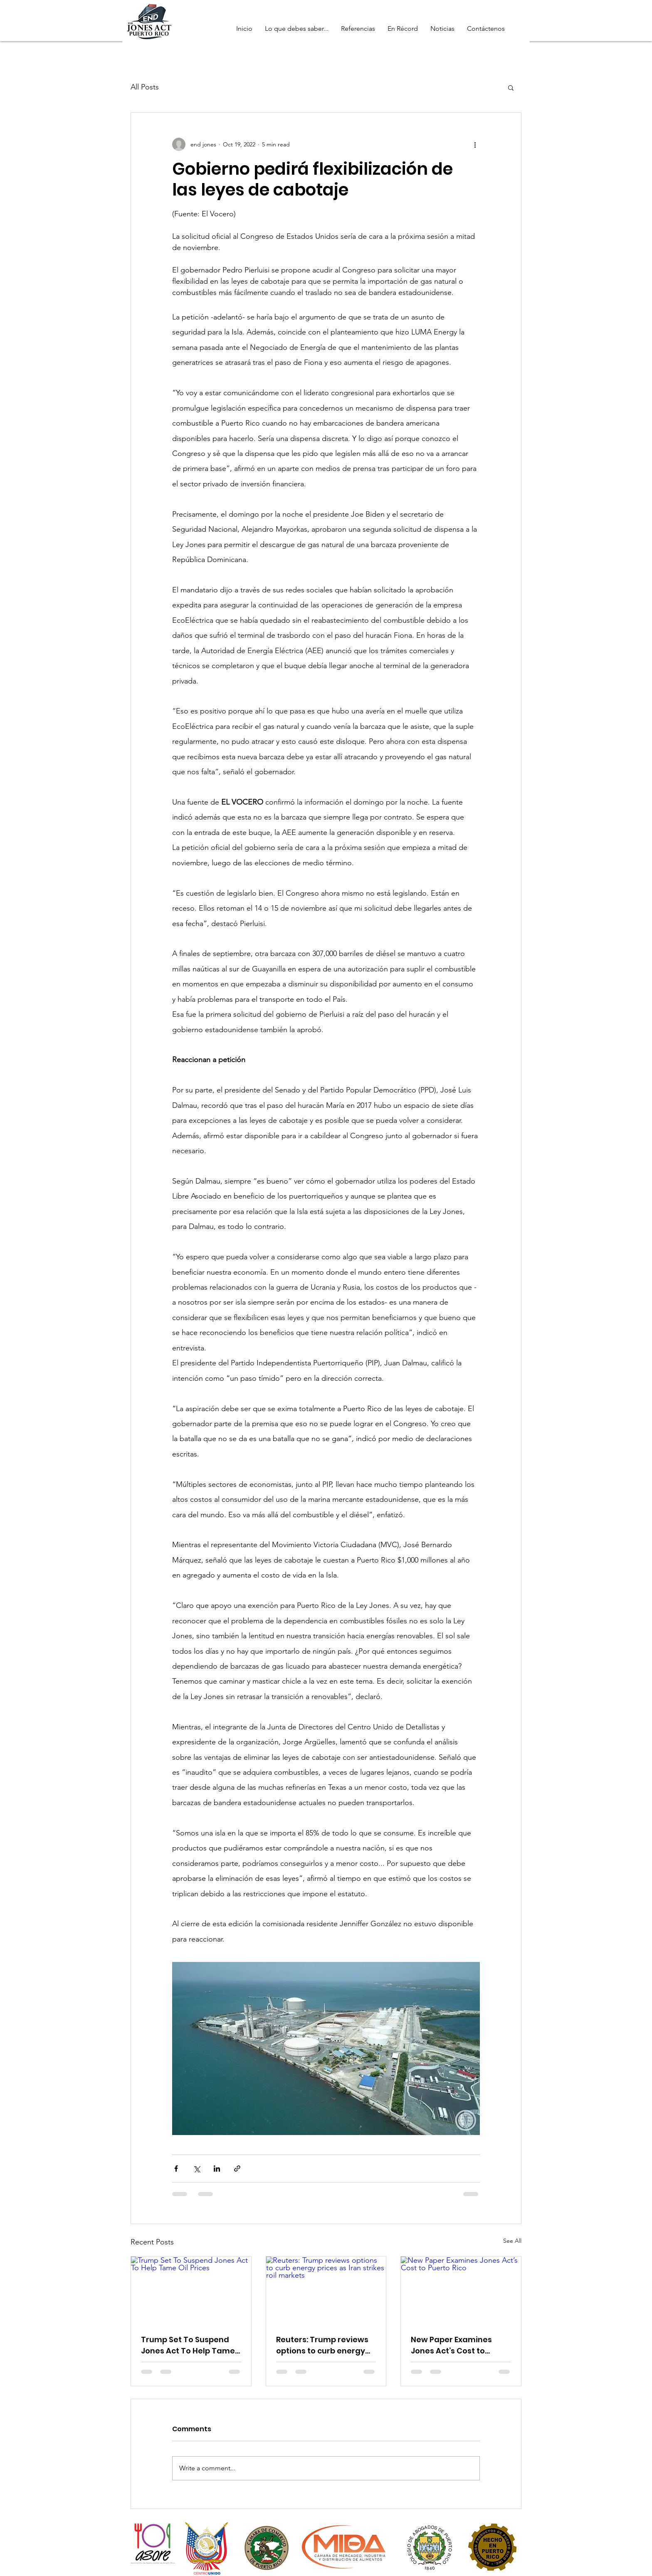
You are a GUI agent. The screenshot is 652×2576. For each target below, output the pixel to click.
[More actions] (475, 144)
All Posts (145, 87)
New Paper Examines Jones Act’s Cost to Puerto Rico (451, 2345)
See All (512, 2240)
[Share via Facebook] (176, 2168)
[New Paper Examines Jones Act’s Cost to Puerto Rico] (461, 2290)
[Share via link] (237, 2168)
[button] (511, 87)
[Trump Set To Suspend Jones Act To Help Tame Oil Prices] (191, 2290)
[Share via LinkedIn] (217, 2168)
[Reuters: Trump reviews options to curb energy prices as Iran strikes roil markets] (326, 2290)
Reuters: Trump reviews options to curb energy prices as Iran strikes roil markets (323, 2345)
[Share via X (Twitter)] (196, 2168)
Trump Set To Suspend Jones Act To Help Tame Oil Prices (188, 2345)
